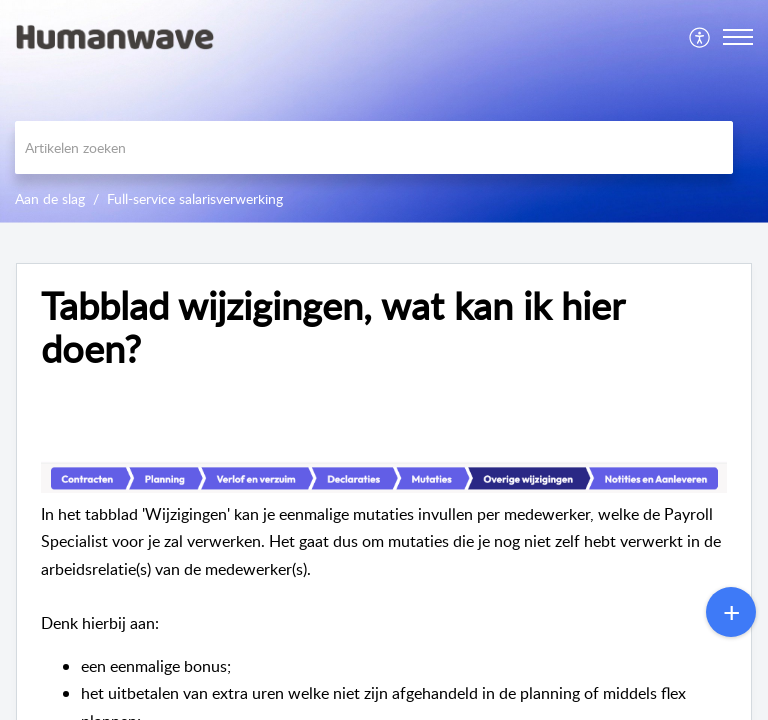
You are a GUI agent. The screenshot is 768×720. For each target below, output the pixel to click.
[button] (700, 37)
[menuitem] (700, 37)
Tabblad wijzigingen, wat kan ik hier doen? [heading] (332, 328)
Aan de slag (50, 198)
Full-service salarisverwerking (195, 198)
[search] (374, 147)
